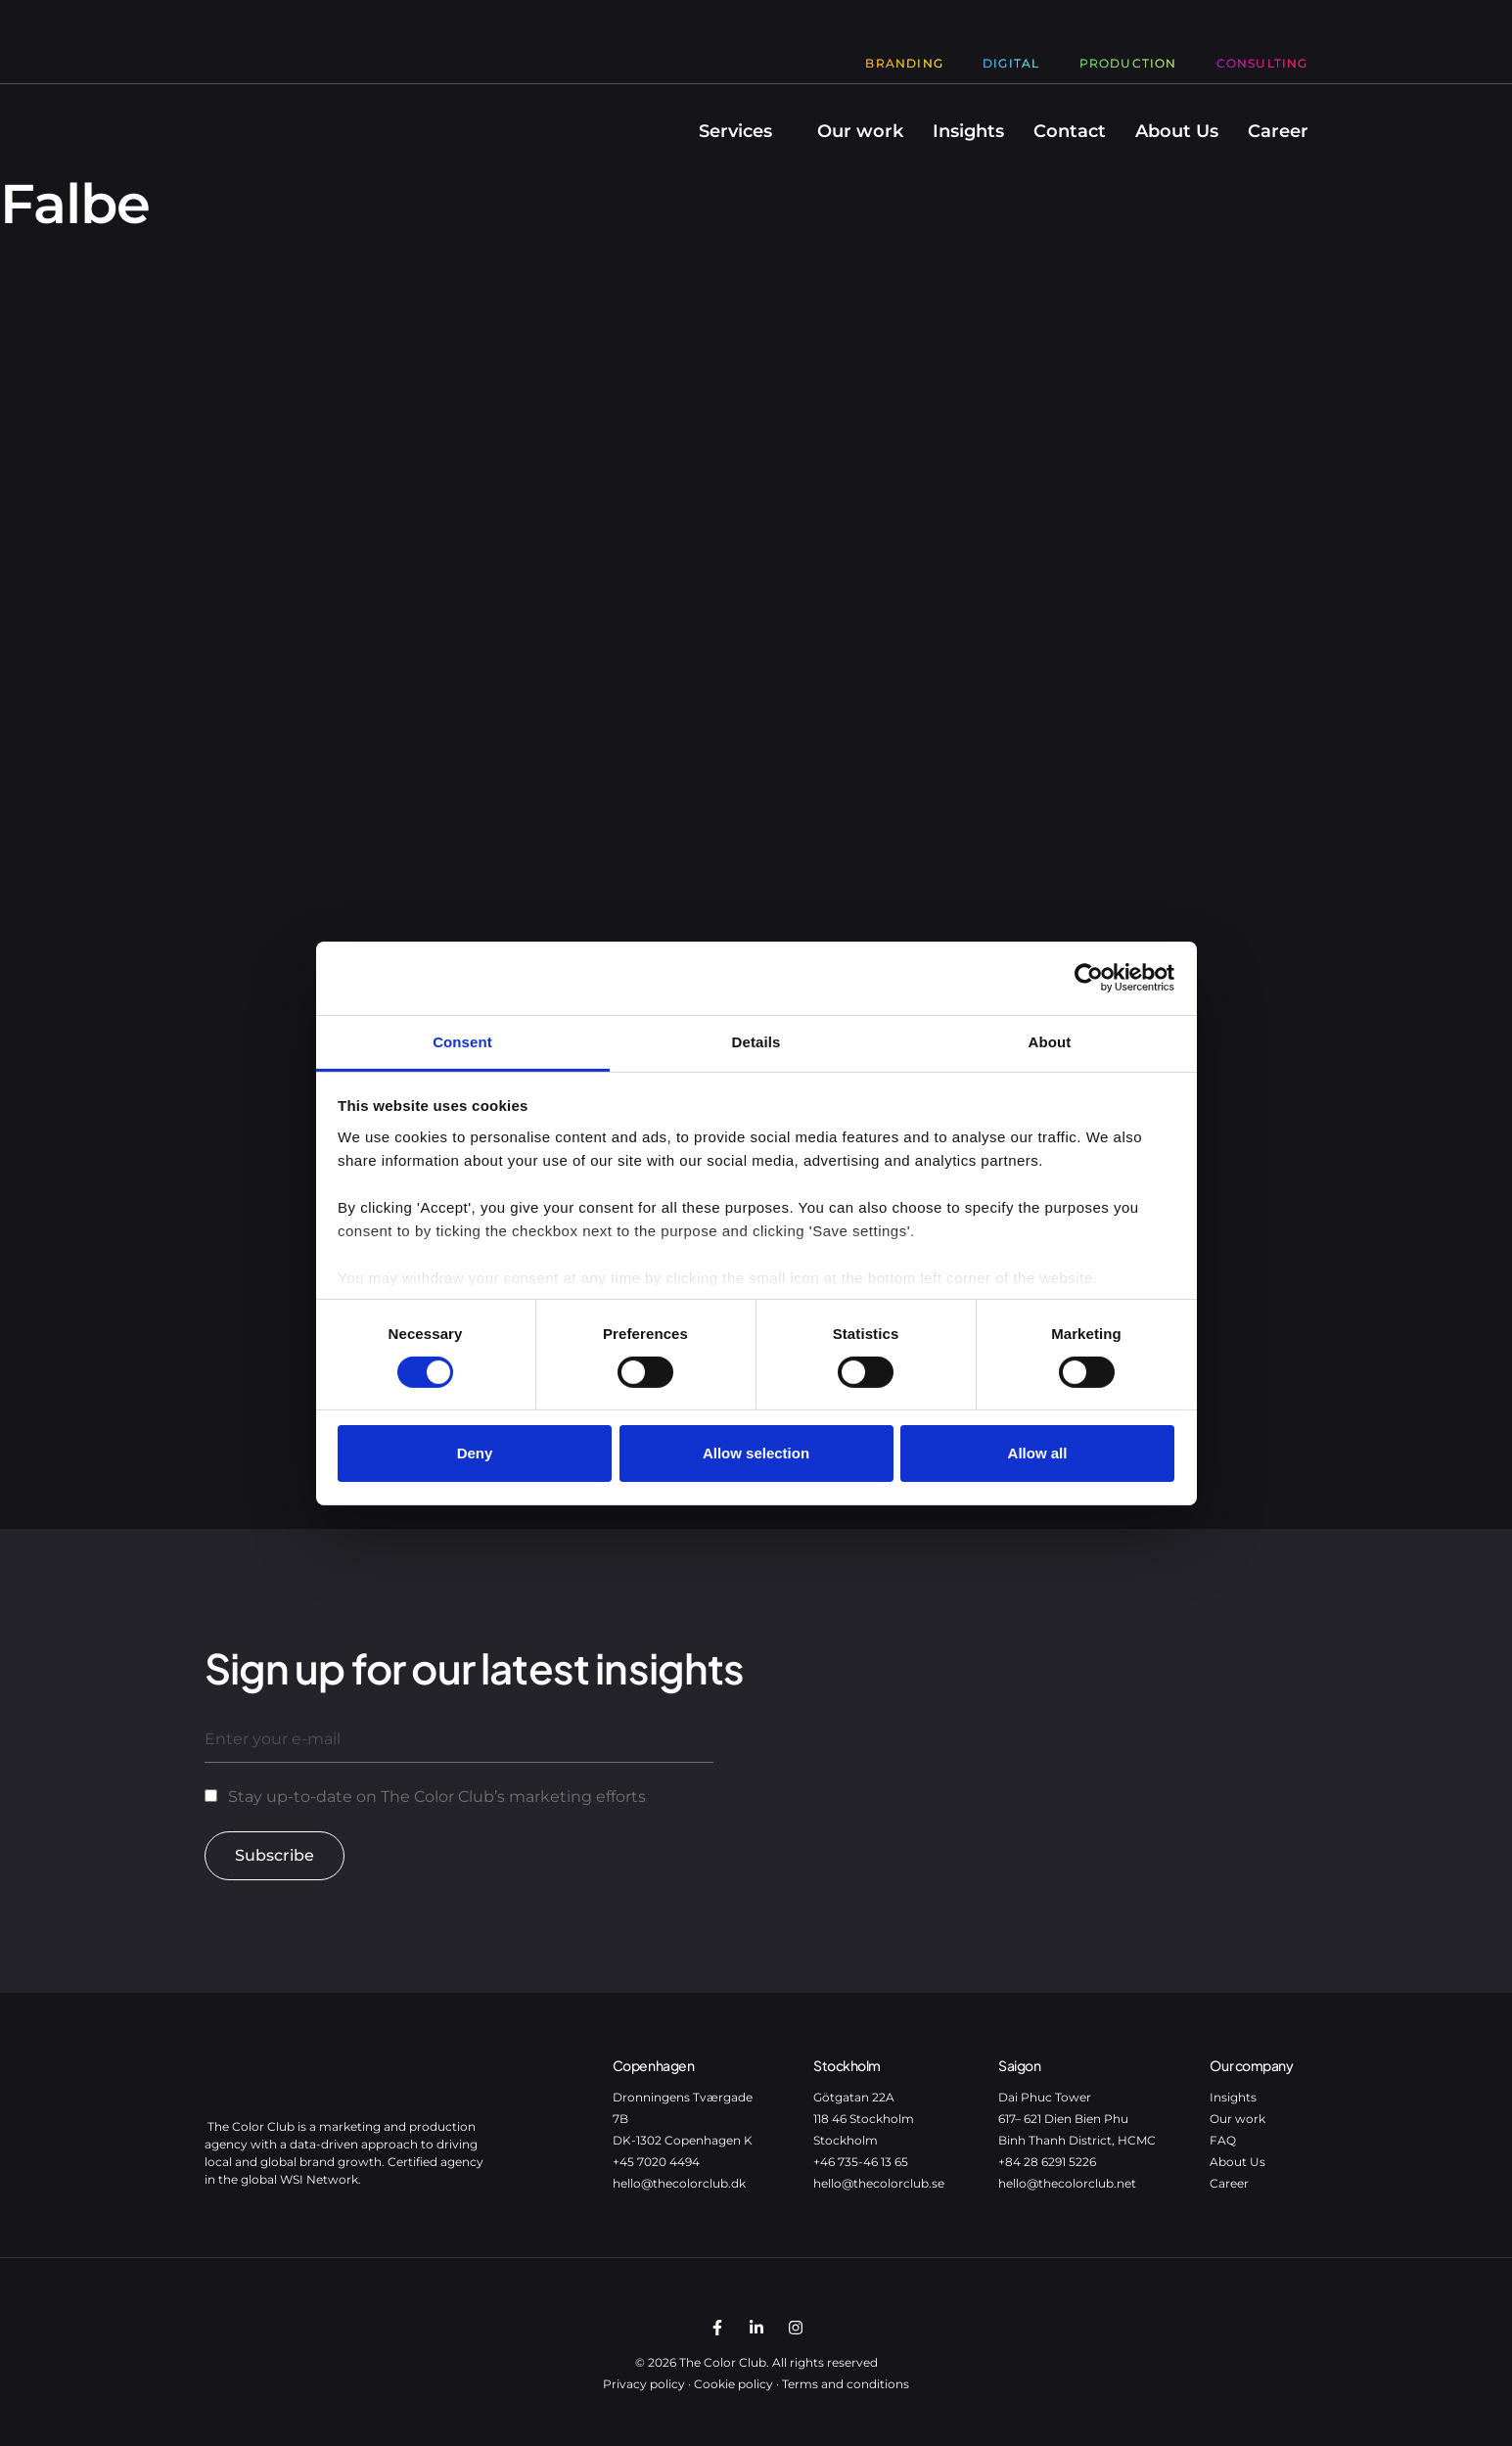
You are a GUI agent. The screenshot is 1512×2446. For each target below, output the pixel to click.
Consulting (1262, 63)
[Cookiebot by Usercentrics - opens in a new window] (1088, 977)
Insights (968, 131)
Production (1128, 63)
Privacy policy (644, 2384)
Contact (1069, 131)
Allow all (1038, 1453)
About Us (1176, 131)
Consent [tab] (462, 1041)
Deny (475, 1453)
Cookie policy (733, 2384)
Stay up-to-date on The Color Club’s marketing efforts (437, 1796)
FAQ (1223, 2140)
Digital (1011, 63)
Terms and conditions (845, 2384)
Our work (860, 131)
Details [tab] (756, 1041)
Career (1278, 131)
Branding (904, 63)
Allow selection (756, 1453)
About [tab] (1050, 1041)
